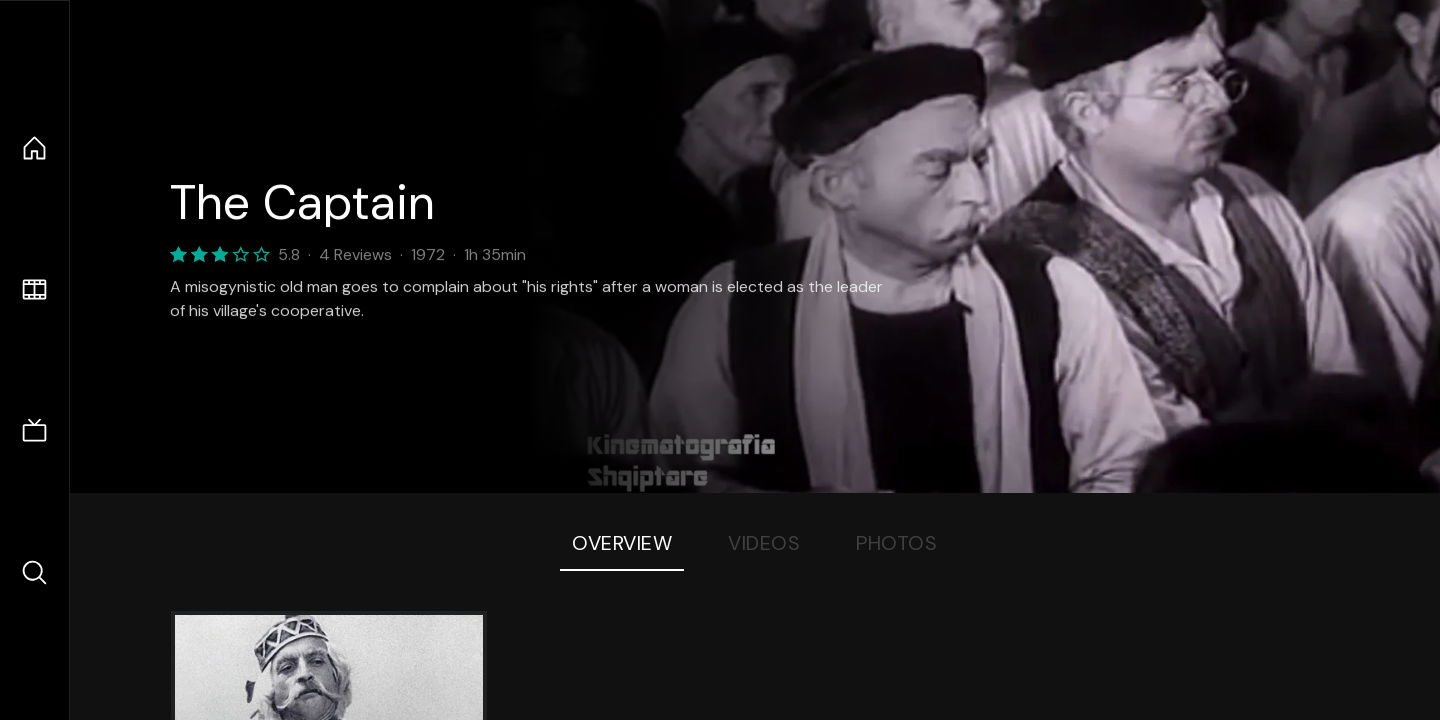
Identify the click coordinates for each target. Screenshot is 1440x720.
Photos (896, 543)
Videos (764, 543)
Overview (622, 543)
